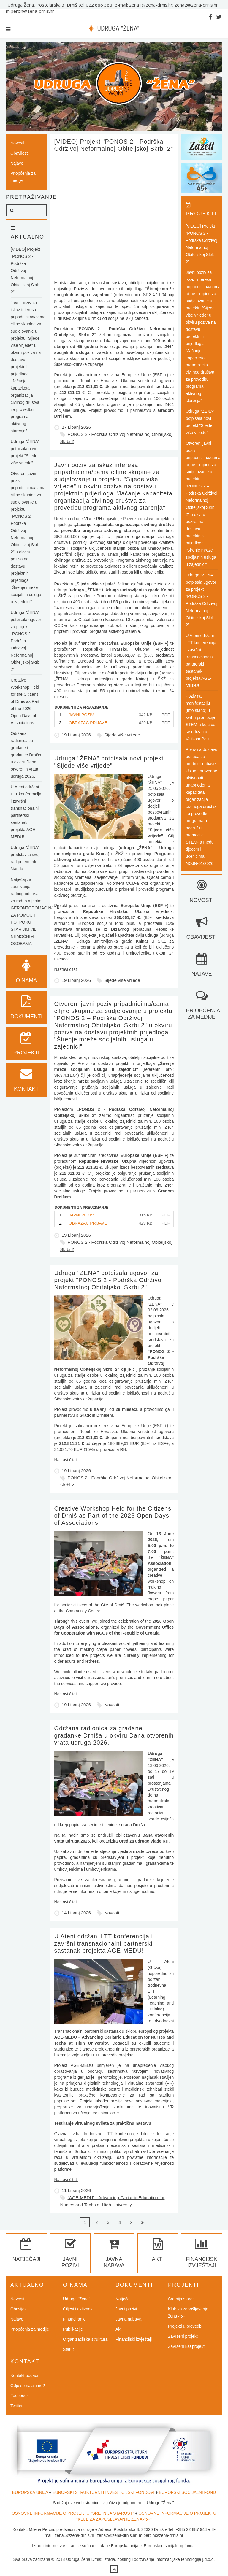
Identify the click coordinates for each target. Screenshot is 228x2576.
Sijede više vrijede (122, 734)
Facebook (19, 2395)
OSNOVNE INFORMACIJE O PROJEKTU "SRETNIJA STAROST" (73, 2513)
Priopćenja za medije (23, 177)
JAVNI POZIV (81, 714)
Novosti (111, 1704)
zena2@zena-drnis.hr (196, 5)
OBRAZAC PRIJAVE (88, 722)
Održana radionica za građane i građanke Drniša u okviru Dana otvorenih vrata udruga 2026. (114, 1735)
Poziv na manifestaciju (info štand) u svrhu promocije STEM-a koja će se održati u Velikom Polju (200, 717)
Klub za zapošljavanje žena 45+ (188, 2312)
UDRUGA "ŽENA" (118, 28)
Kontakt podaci (24, 2375)
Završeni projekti (183, 2336)
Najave (16, 163)
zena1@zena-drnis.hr (150, 5)
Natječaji (123, 2299)
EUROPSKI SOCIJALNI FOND (187, 2492)
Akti (118, 2329)
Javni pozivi (70, 2256)
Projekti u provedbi (185, 2326)
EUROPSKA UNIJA (30, 2492)
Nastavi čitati (66, 969)
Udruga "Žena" (76, 2299)
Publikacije (73, 2329)
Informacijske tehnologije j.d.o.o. (185, 2559)
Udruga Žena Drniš (83, 2559)
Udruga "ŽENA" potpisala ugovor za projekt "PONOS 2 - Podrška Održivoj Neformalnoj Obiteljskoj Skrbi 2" (108, 1280)
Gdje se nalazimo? (27, 2385)
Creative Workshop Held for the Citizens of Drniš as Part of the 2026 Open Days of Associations (112, 1515)
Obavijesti (19, 153)
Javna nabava (114, 2256)
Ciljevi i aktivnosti (79, 2309)
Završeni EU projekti (186, 2346)
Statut (68, 2349)
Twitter (16, 2405)
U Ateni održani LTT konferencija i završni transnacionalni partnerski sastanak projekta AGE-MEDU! (103, 1943)
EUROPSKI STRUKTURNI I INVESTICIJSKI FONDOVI (103, 2492)
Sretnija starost (182, 2299)
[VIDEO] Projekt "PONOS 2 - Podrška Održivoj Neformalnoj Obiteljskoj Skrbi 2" (25, 270)
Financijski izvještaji (202, 2256)
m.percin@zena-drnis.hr (30, 11)
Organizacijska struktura (85, 2339)
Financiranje (74, 2319)
